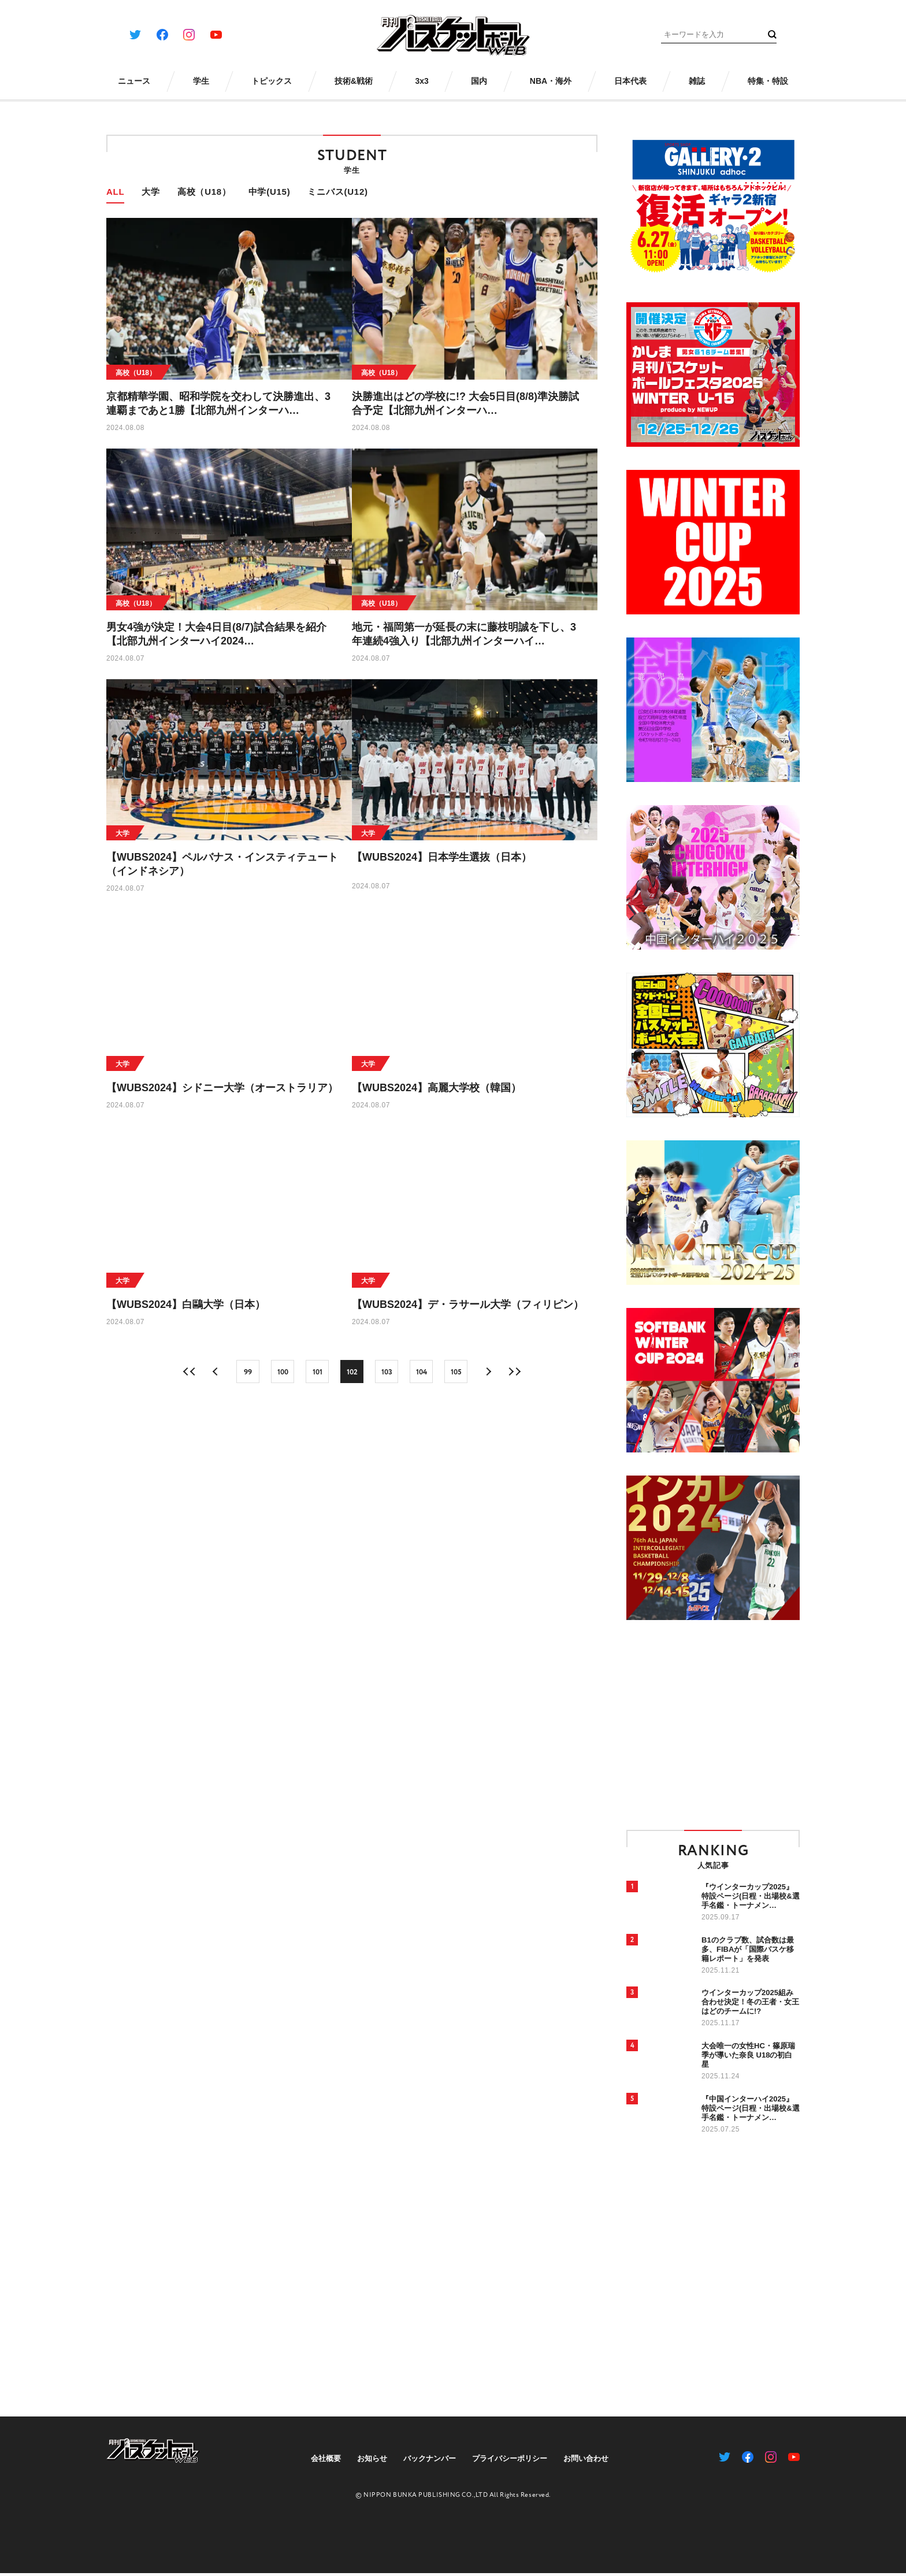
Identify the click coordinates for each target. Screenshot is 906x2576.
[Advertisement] (723, 1724)
